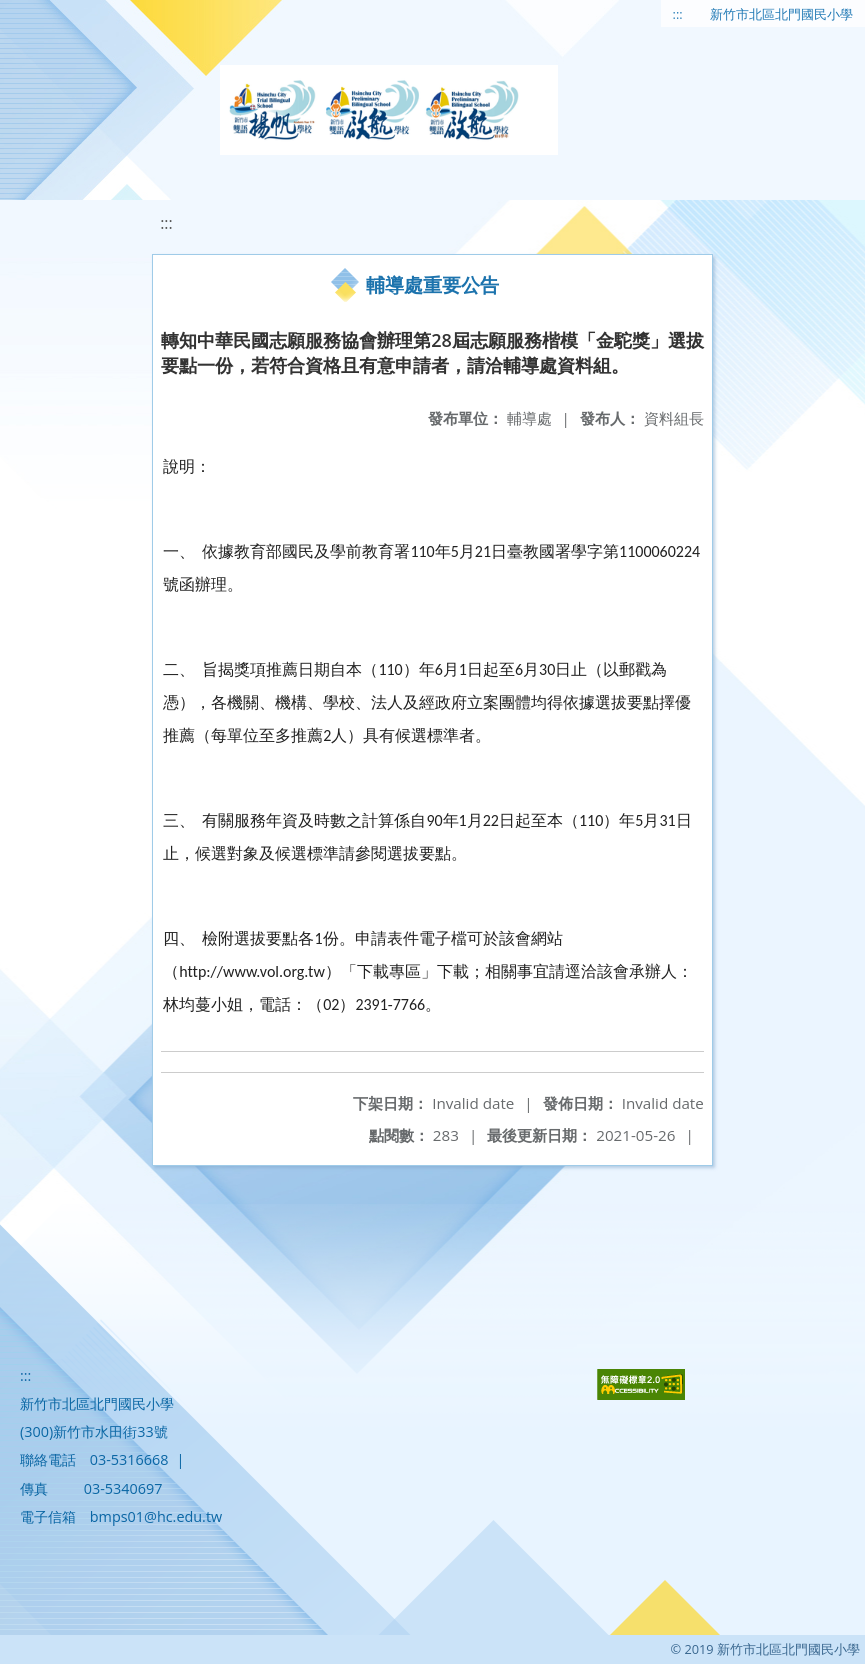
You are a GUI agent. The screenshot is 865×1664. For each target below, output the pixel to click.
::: (678, 14)
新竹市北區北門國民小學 (781, 14)
